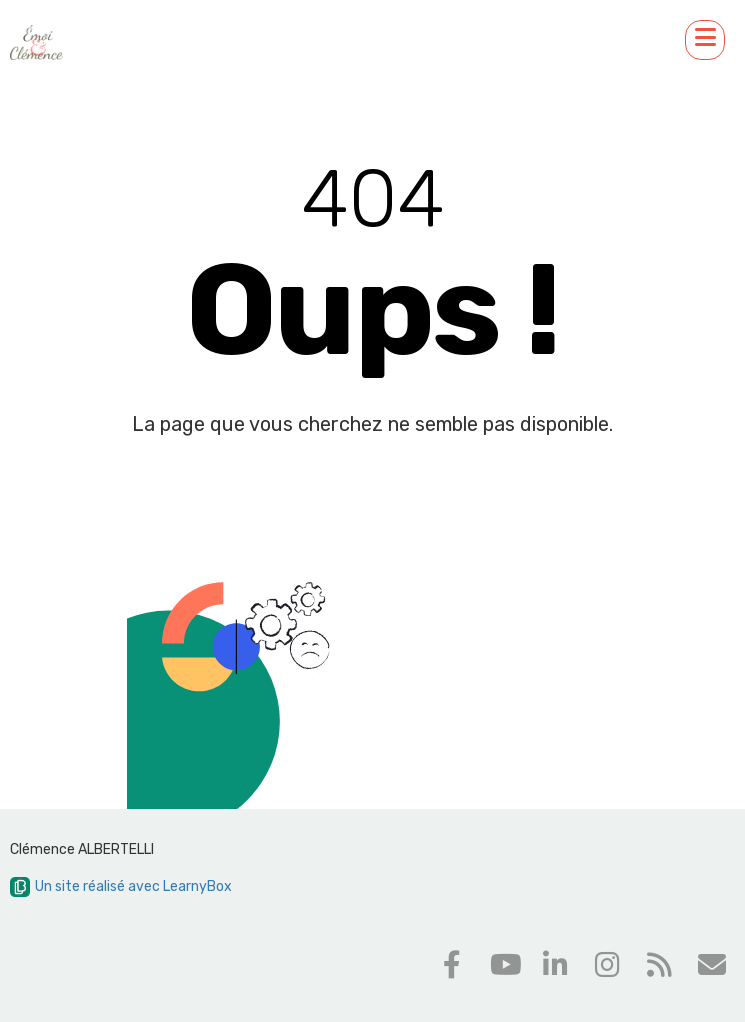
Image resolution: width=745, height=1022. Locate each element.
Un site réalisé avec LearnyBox (121, 886)
